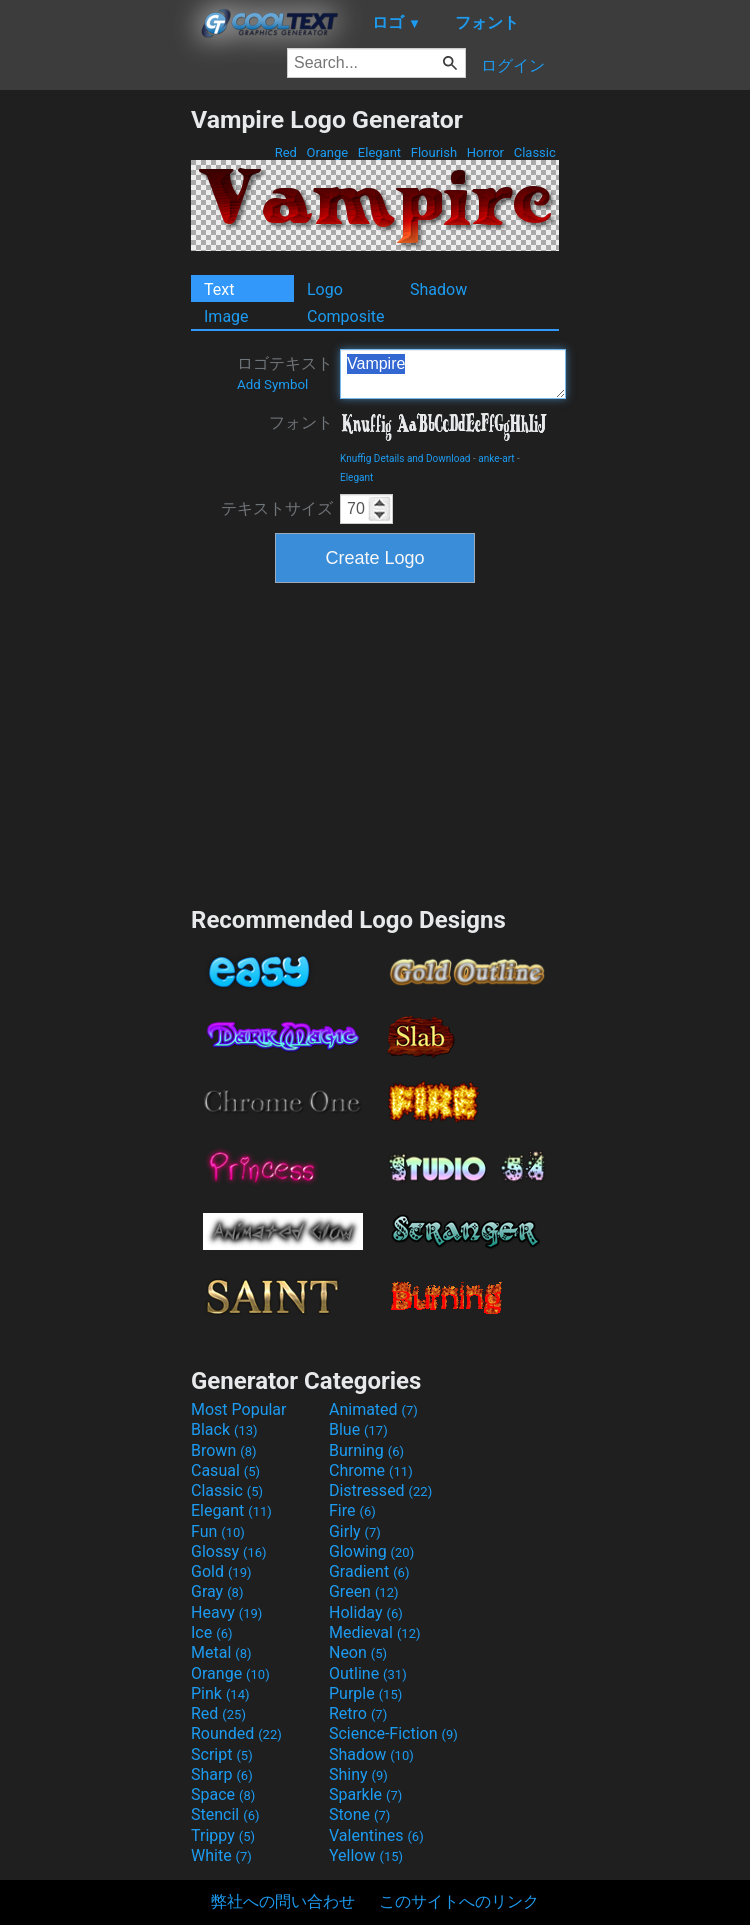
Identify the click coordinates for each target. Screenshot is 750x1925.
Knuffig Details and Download (405, 458)
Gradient (369, 1571)
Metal (221, 1652)
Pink (220, 1693)
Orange (327, 152)
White (221, 1855)
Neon (358, 1652)
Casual (225, 1470)
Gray (217, 1591)
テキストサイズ (277, 508)
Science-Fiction (393, 1733)
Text (219, 289)
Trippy (223, 1835)
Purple (365, 1693)
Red (285, 152)
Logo (325, 289)
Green (364, 1591)
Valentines (376, 1835)
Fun (218, 1531)
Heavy (226, 1612)
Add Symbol (272, 384)
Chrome (371, 1470)
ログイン (513, 65)
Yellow (366, 1855)
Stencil (225, 1814)
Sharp (222, 1774)
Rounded (236, 1733)
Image (226, 316)
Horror (486, 152)
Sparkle (365, 1794)
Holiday (366, 1612)
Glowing (371, 1551)
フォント (301, 422)
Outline (368, 1673)
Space (223, 1794)
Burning (366, 1450)
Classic (534, 152)
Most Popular (239, 1409)
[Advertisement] (95, 405)
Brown (223, 1450)
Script (222, 1754)
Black (224, 1429)
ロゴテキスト (285, 373)
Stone (359, 1814)
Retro (358, 1713)
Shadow (438, 289)
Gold (221, 1571)
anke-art (496, 458)
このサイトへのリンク (459, 1901)
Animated (373, 1409)
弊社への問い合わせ (283, 1901)
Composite (346, 316)
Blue (358, 1429)
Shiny (358, 1774)
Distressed (380, 1490)
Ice (211, 1632)
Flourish (434, 152)
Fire (352, 1510)
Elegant (380, 152)
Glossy (229, 1551)
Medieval (375, 1632)
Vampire (453, 374)
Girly (355, 1531)
